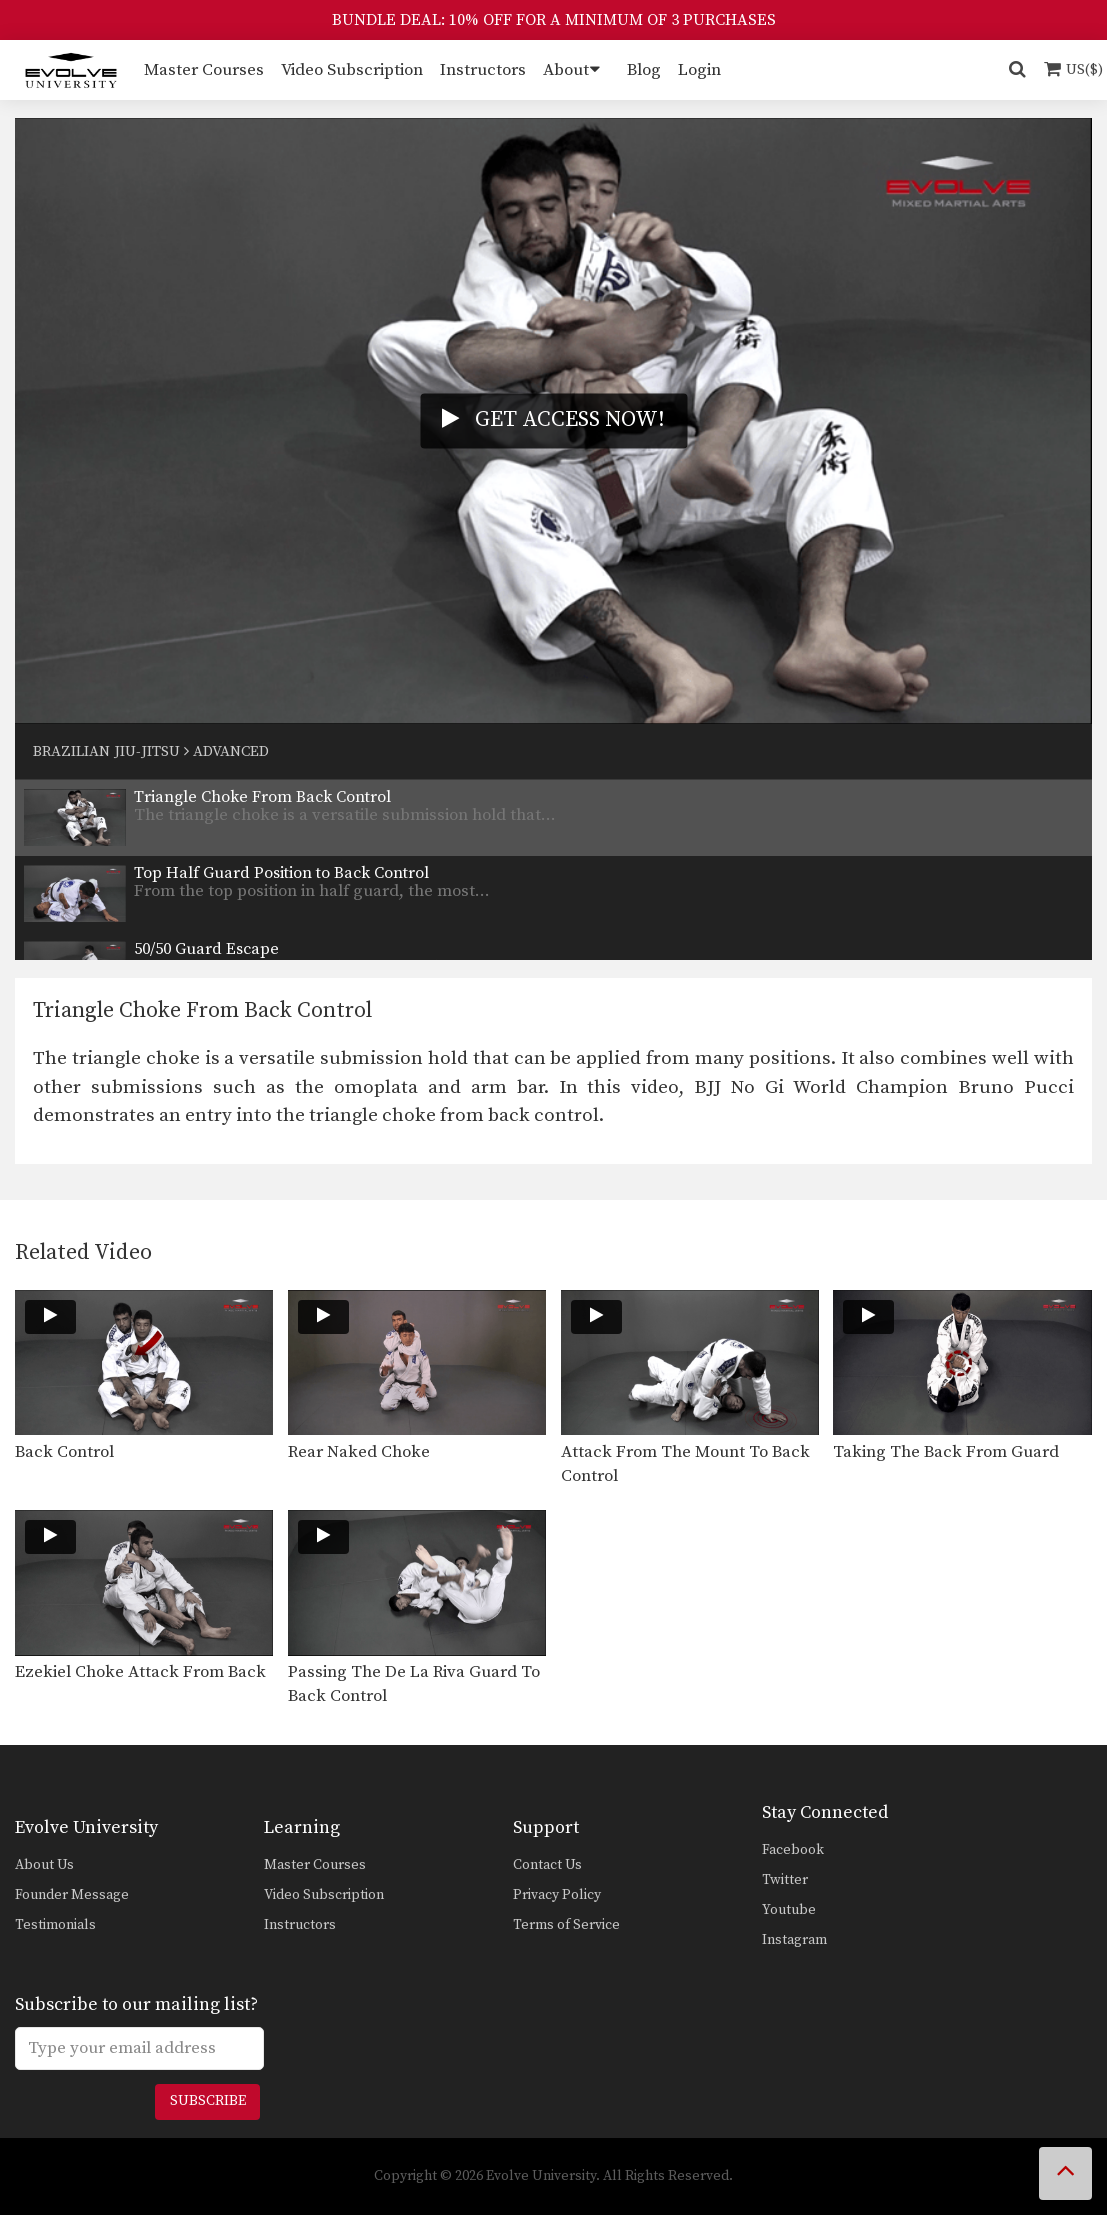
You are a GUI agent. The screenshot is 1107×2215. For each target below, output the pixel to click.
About (566, 70)
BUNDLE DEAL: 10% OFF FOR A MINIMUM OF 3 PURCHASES (554, 20)
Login (699, 70)
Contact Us (547, 1865)
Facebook (793, 1850)
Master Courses (204, 70)
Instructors (483, 70)
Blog (644, 70)
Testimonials (55, 1925)
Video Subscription (352, 70)
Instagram (794, 1940)
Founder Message (72, 1895)
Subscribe (208, 2101)
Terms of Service (566, 1925)
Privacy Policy (557, 1895)
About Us (44, 1865)
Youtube (789, 1910)
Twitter (785, 1880)
